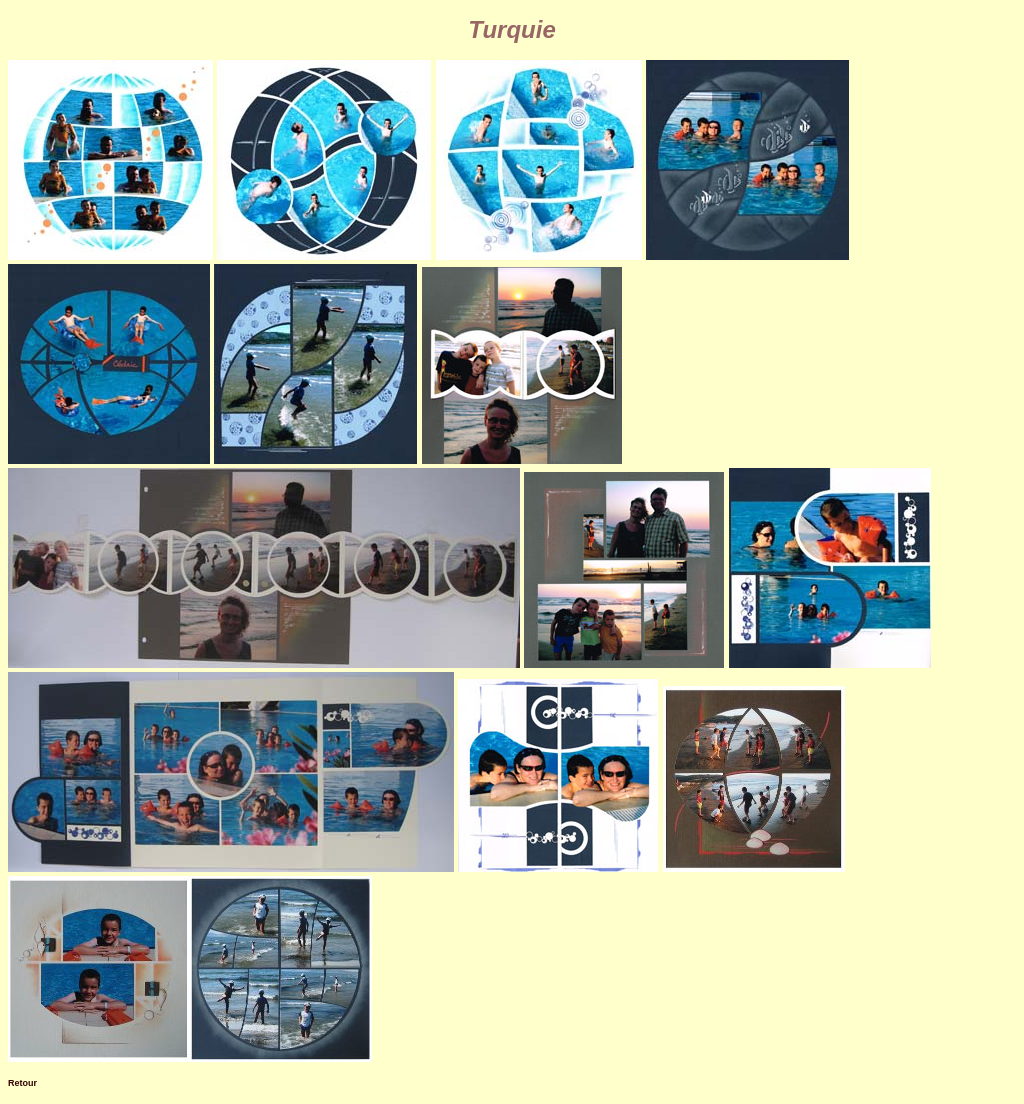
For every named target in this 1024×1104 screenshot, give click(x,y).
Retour (22, 1083)
